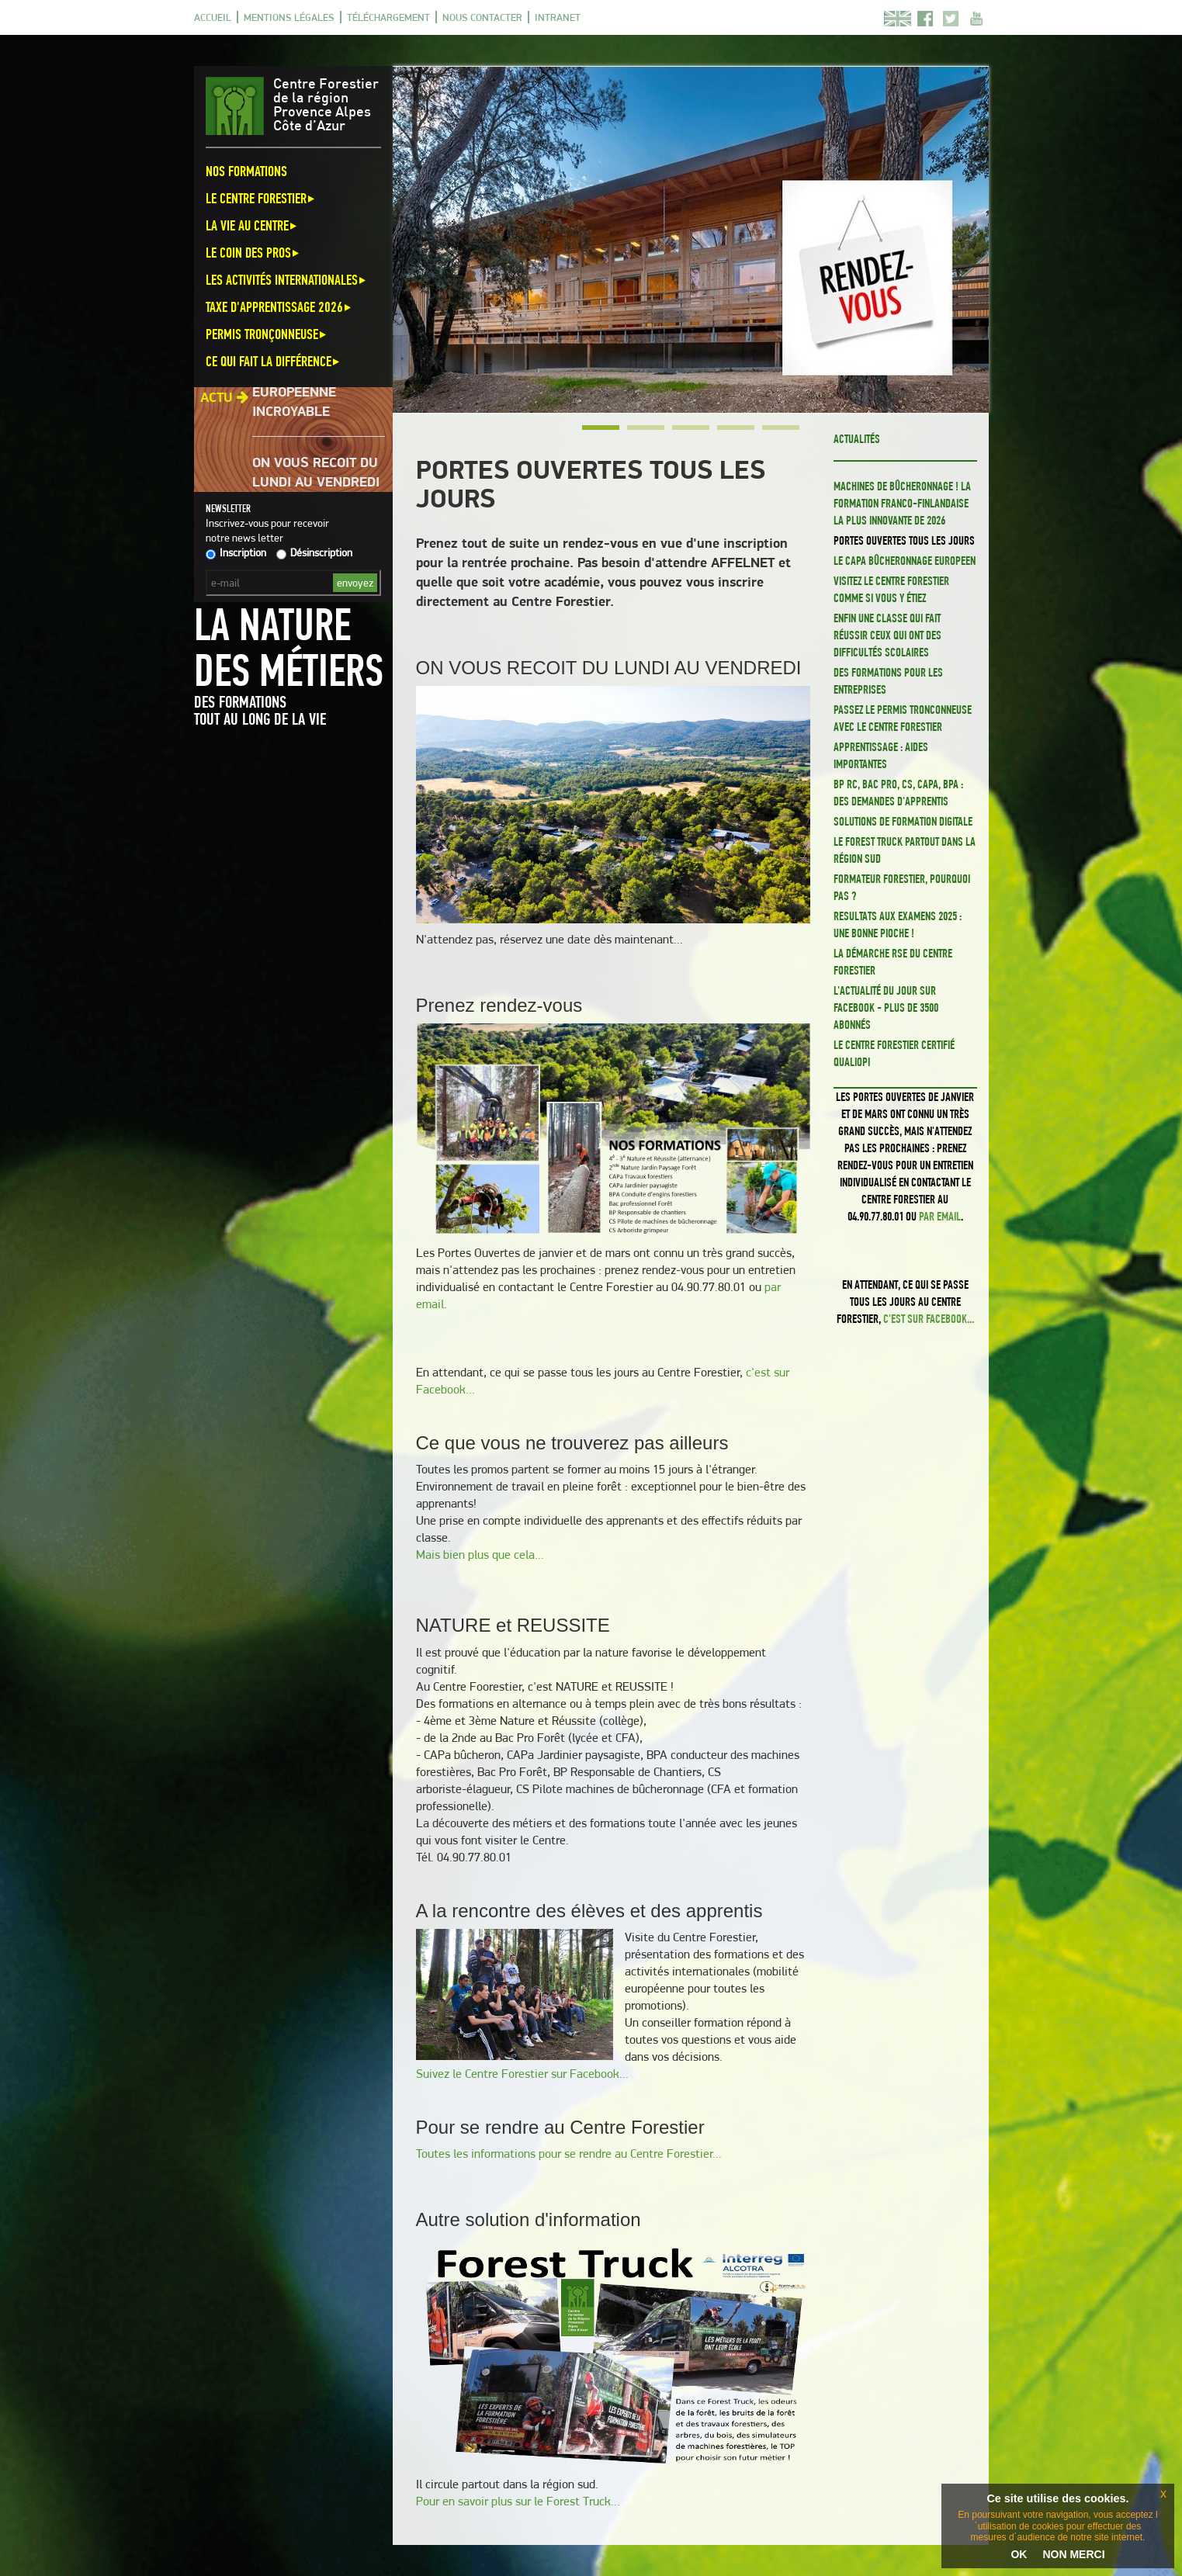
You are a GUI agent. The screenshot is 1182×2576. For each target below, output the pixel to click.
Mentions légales (289, 17)
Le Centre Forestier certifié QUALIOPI (894, 1053)
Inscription (236, 552)
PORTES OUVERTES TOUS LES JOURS (904, 540)
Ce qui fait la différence (273, 361)
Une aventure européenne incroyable (300, 401)
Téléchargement (388, 17)
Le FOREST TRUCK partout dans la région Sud (905, 850)
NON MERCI (1073, 2554)
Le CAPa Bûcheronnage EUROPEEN (905, 560)
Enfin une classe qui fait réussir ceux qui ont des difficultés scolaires (887, 635)
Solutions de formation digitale (903, 821)
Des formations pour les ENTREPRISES (888, 681)
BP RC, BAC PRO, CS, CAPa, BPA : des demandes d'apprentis (898, 792)
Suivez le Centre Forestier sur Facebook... (522, 2073)
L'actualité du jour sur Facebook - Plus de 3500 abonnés (886, 1007)
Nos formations (246, 171)
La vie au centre (252, 225)
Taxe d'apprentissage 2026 (279, 307)
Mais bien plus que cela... (480, 1554)
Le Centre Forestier (261, 198)
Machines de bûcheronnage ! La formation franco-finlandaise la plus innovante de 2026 (902, 503)
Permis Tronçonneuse (267, 334)
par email (940, 1216)
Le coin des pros (253, 252)
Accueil (212, 17)
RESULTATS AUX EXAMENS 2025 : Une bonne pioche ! (898, 924)
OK (1018, 2554)
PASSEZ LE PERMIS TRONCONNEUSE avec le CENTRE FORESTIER (903, 718)
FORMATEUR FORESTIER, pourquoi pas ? (902, 887)
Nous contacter (482, 17)
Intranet (558, 17)
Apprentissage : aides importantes (881, 755)
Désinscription (314, 552)
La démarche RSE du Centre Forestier (893, 962)
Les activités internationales (287, 280)
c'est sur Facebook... (928, 1318)
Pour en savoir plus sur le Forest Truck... (518, 2501)
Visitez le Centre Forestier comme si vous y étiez (891, 589)
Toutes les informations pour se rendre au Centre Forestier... (569, 2153)
